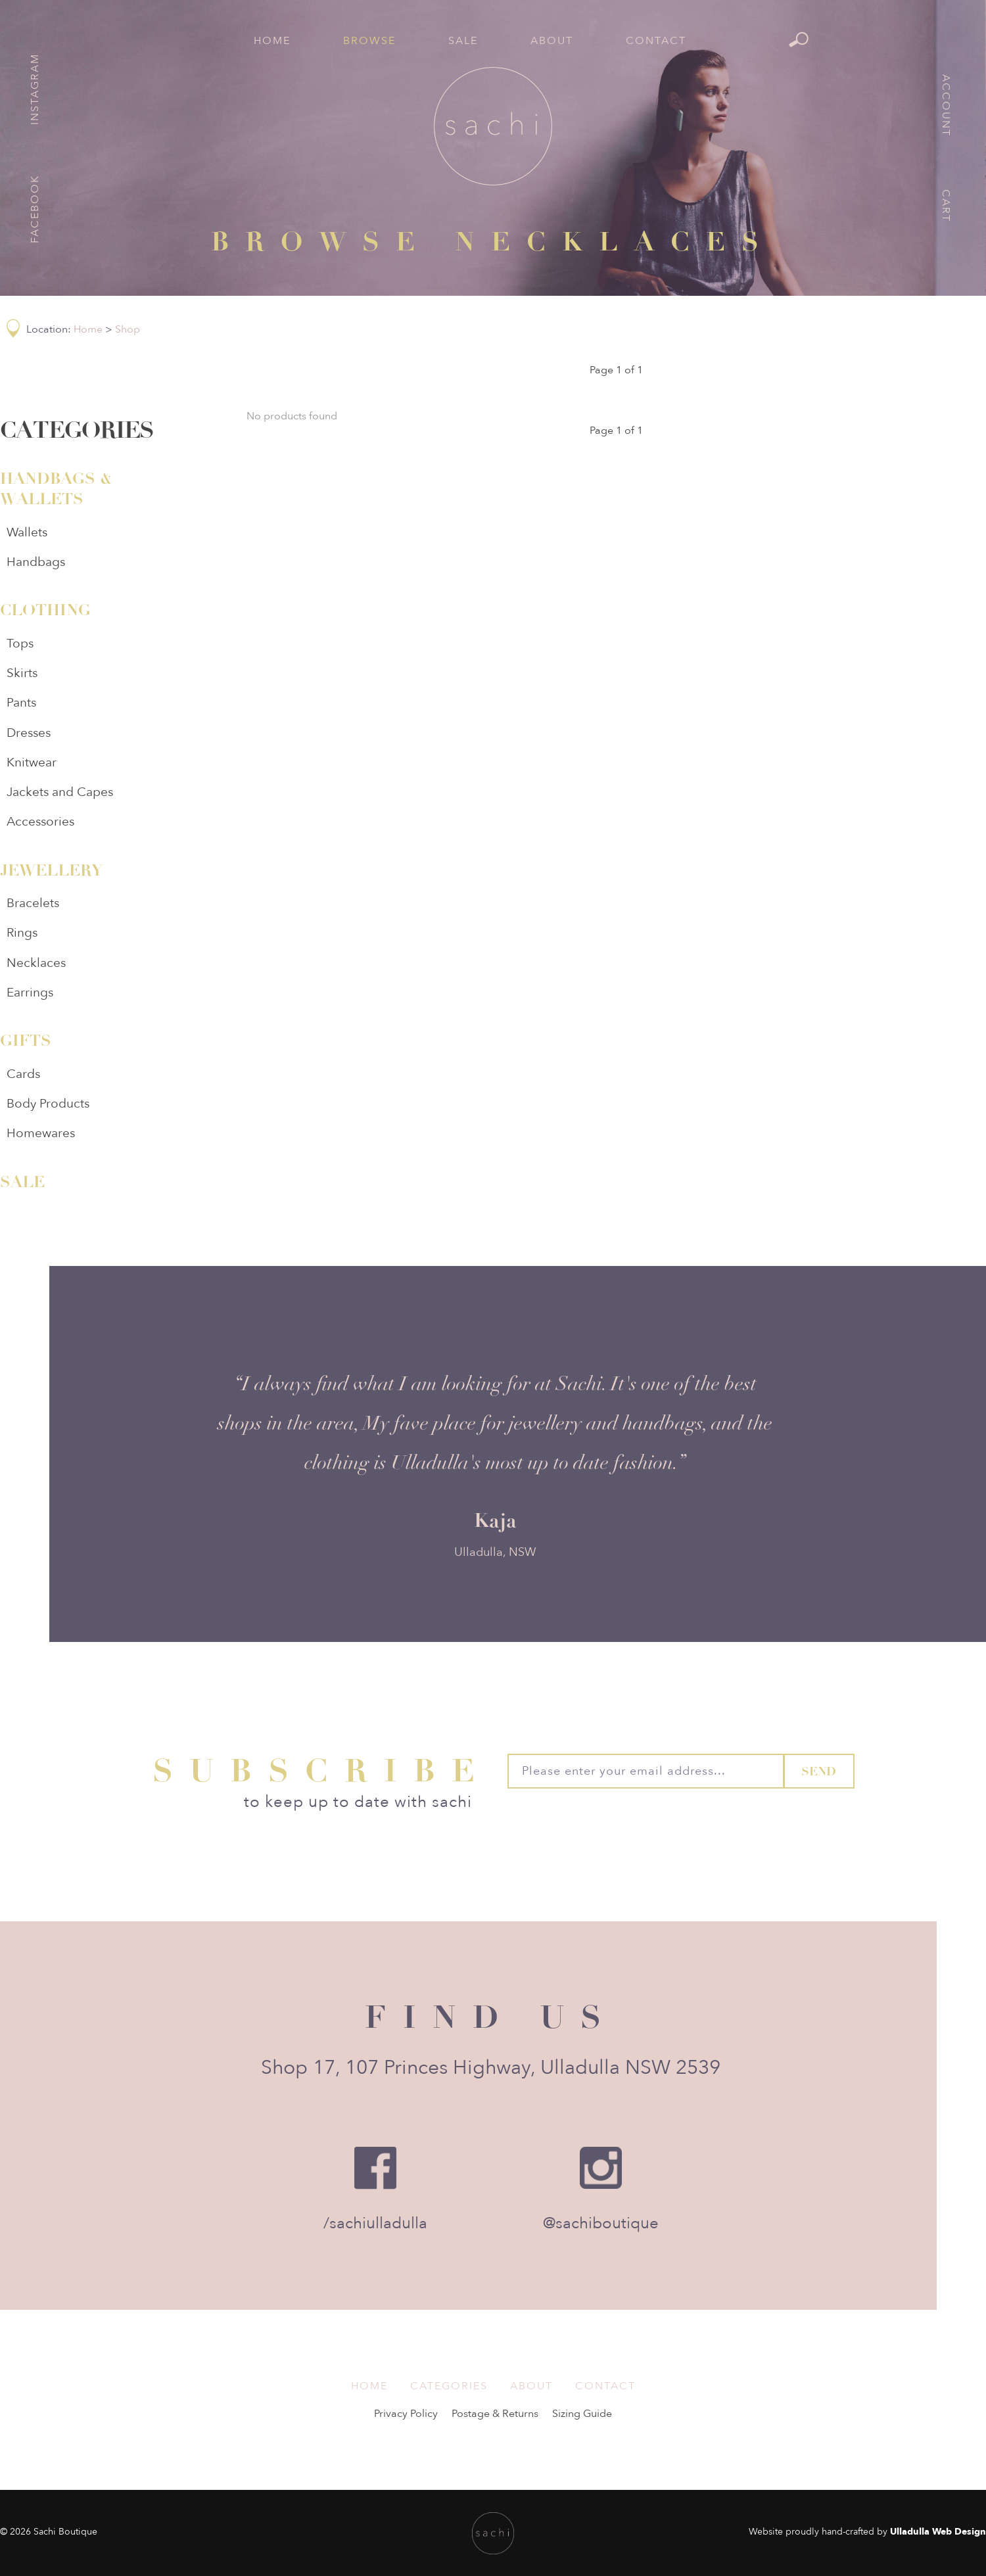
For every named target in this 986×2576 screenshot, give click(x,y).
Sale (463, 41)
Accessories (40, 821)
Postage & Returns (495, 2413)
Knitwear (32, 762)
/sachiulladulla (375, 2223)
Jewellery (51, 870)
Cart (946, 205)
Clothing (45, 610)
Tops (20, 643)
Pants (21, 702)
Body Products (48, 1103)
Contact (656, 41)
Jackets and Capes (60, 792)
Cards (23, 1074)
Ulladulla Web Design (938, 2531)
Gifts (25, 1040)
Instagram (35, 89)
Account (946, 105)
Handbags (36, 562)
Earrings (30, 992)
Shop (127, 329)
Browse (369, 41)
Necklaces (36, 963)
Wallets (27, 532)
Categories (449, 2386)
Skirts (22, 673)
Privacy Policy (406, 2413)
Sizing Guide (582, 2413)
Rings (22, 932)
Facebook (35, 209)
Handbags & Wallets (56, 489)
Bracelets (33, 903)
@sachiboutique (601, 2223)
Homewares (41, 1133)
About (551, 41)
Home (272, 41)
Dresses (29, 732)
